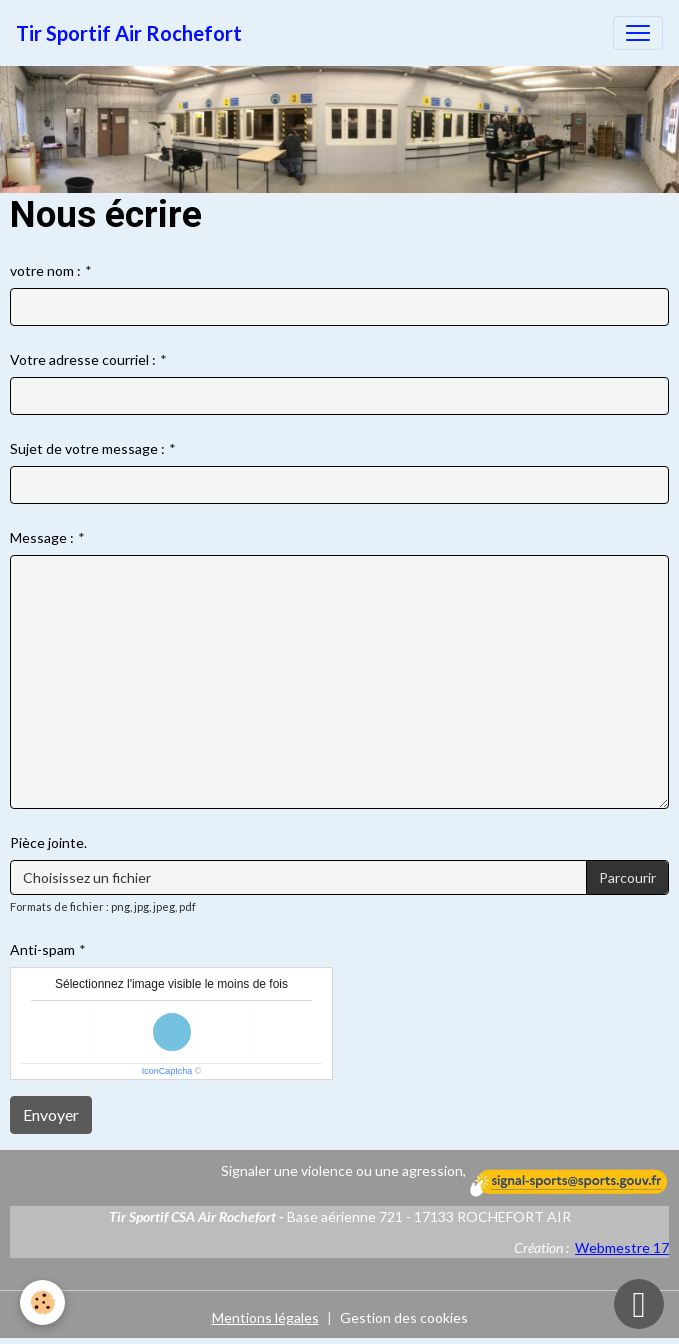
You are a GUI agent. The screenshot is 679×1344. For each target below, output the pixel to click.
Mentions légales (265, 1317)
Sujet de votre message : (87, 448)
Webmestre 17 (622, 1247)
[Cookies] (42, 1302)
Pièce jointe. (48, 842)
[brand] (129, 33)
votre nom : (45, 270)
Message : (42, 537)
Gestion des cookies (404, 1317)
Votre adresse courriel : (83, 359)
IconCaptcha (167, 1071)
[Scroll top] (639, 1304)
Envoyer (51, 1114)
